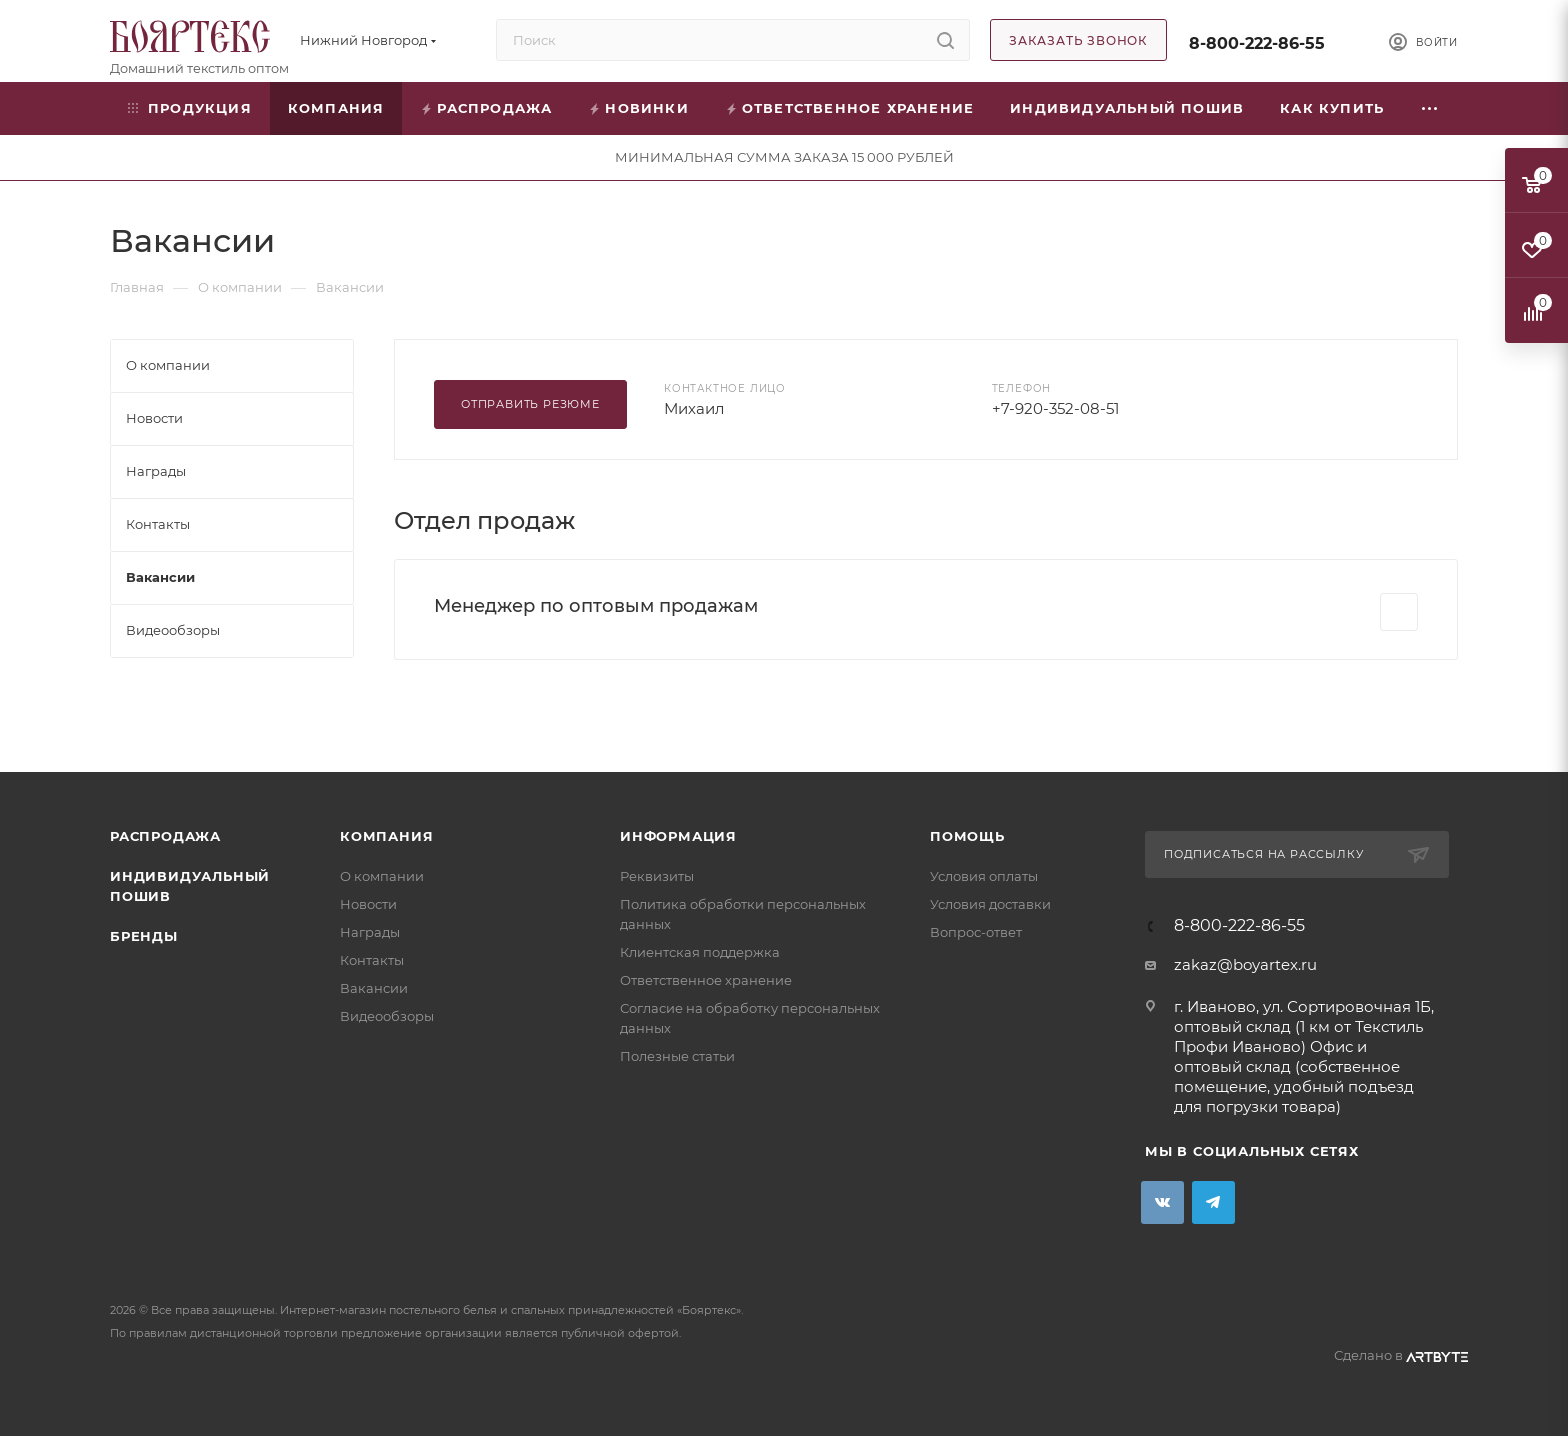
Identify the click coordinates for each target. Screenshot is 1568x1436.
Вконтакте (1162, 1202)
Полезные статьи (677, 1056)
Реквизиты (657, 876)
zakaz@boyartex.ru (1245, 964)
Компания (386, 836)
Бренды (144, 936)
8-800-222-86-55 (1257, 43)
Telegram (1213, 1202)
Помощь (967, 836)
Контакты (372, 960)
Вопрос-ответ (976, 932)
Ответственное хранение (706, 980)
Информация (678, 836)
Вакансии (374, 988)
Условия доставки (990, 904)
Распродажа (165, 836)
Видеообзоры (387, 1016)
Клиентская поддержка (700, 952)
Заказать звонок (1078, 40)
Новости (368, 904)
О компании (382, 876)
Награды (370, 932)
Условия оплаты (984, 876)
